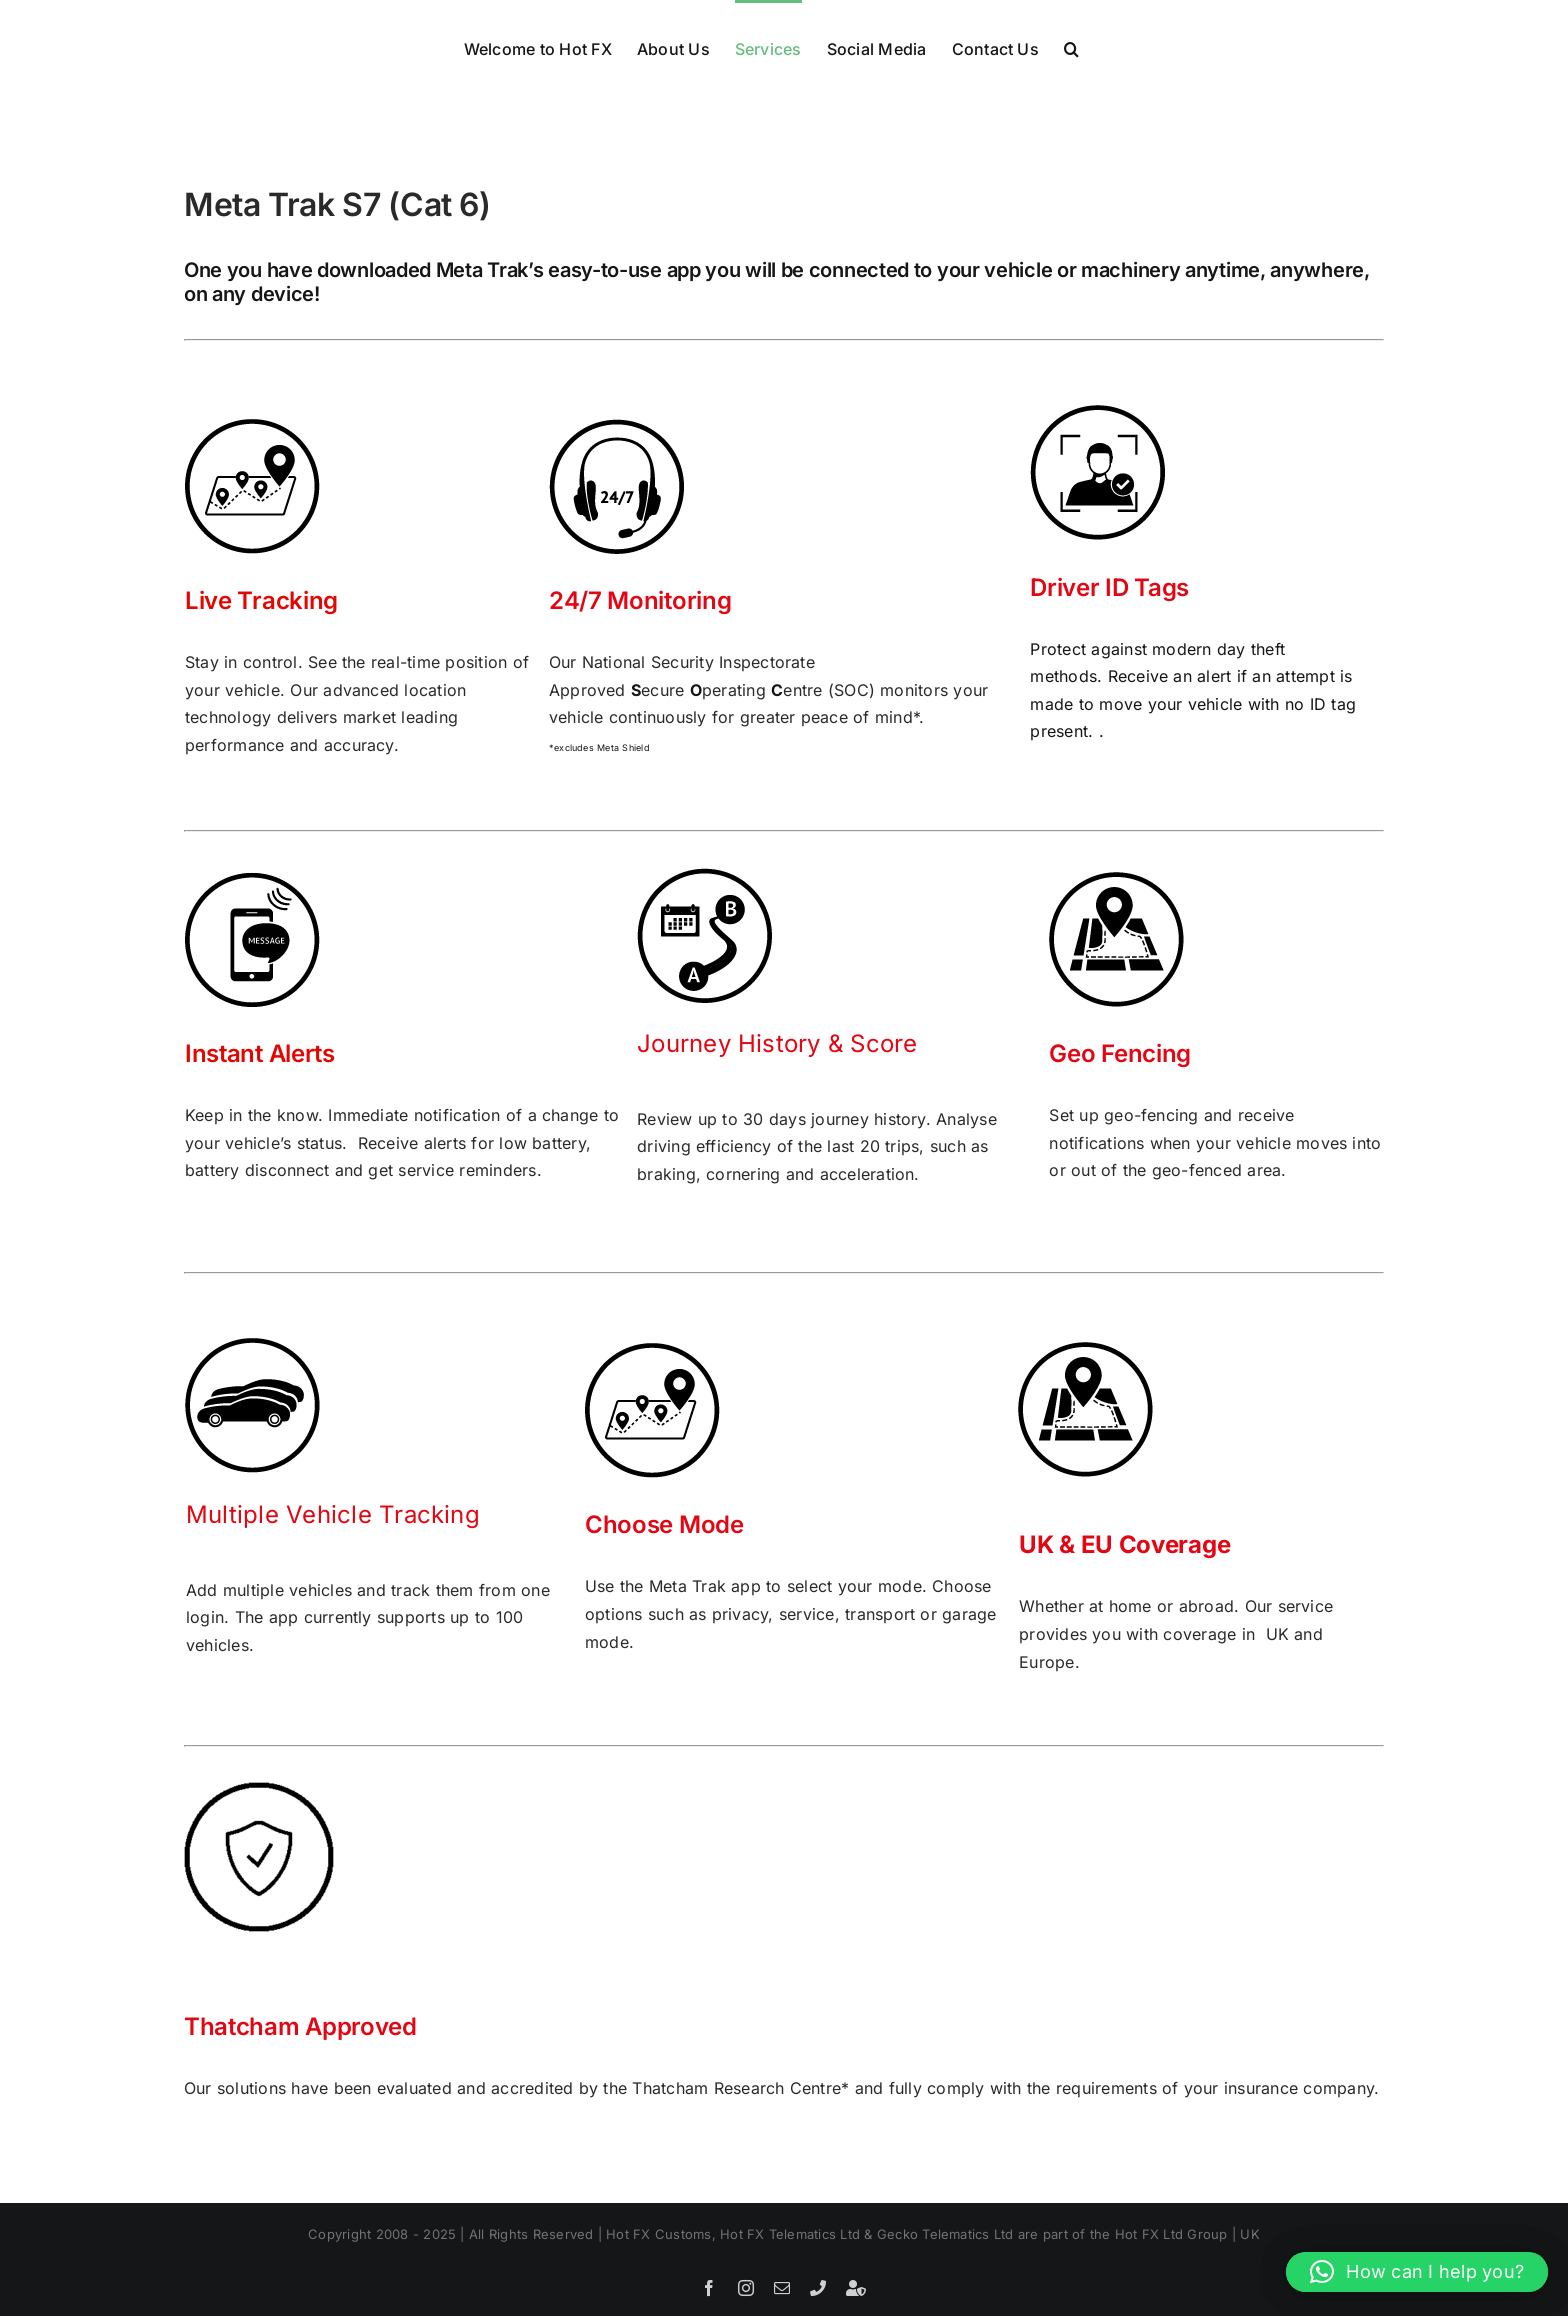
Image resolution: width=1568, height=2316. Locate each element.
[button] (1071, 47)
